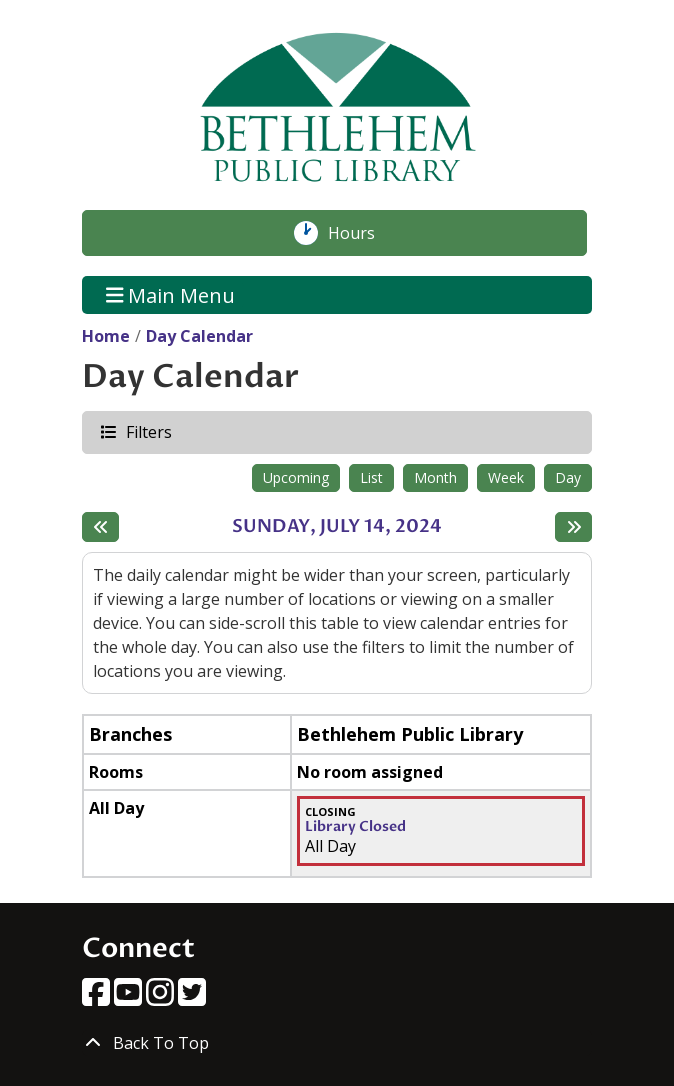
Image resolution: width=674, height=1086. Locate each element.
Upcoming (296, 477)
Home (106, 336)
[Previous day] (100, 527)
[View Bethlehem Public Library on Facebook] (98, 998)
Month (435, 477)
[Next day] (573, 527)
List (371, 477)
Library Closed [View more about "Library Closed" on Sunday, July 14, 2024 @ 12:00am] (355, 827)
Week (506, 477)
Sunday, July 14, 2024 (337, 527)
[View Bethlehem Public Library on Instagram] (162, 998)
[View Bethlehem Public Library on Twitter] (192, 998)
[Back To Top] (337, 1043)
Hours (362, 233)
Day (568, 477)
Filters (148, 431)
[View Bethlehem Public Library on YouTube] (130, 998)
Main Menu (171, 294)
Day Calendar (199, 336)
